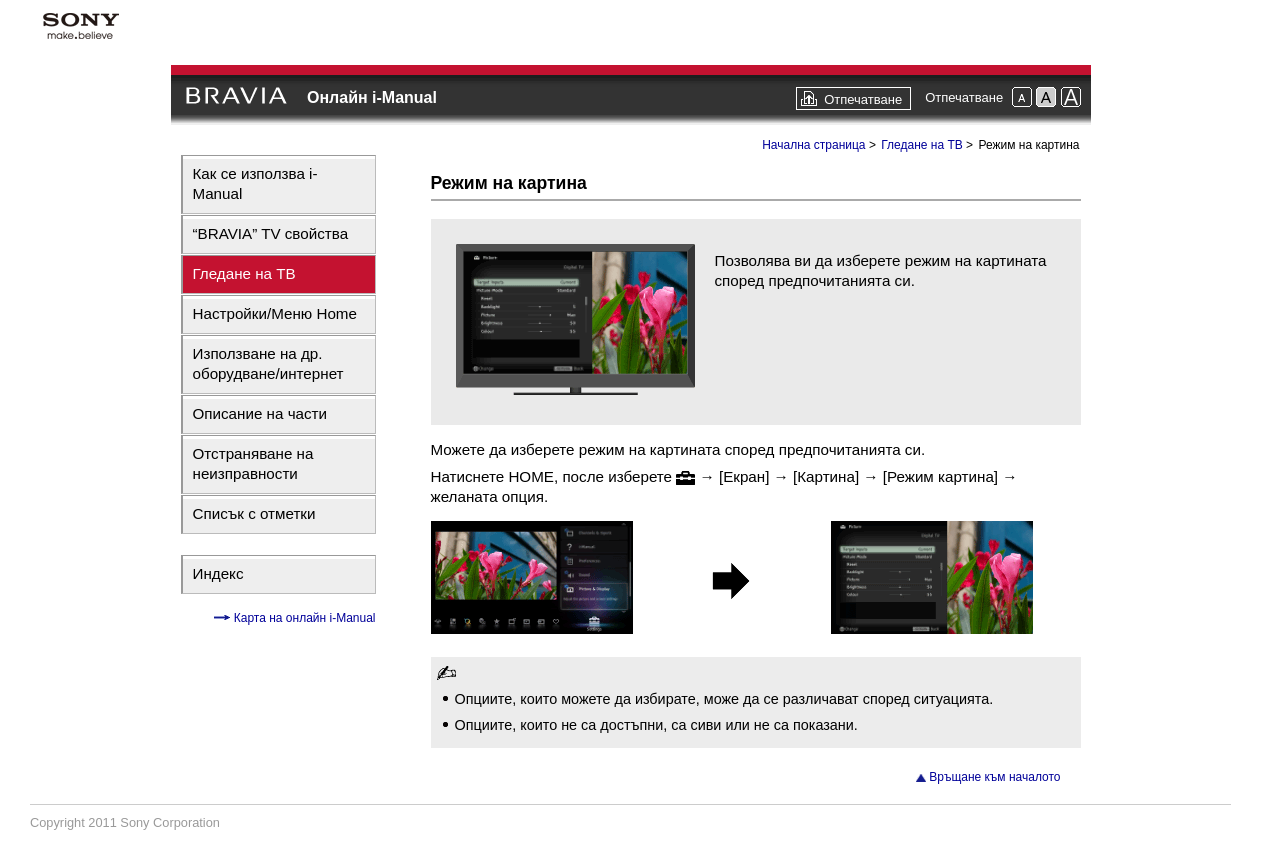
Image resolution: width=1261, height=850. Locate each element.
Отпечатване (863, 99)
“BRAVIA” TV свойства (271, 233)
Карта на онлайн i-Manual (302, 618)
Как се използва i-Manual (255, 183)
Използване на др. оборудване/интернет (268, 363)
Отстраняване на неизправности (253, 463)
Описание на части (260, 413)
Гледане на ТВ (244, 273)
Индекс (218, 573)
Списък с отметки (254, 513)
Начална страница (813, 145)
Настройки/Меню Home (275, 313)
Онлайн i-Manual (372, 97)
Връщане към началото (994, 777)
